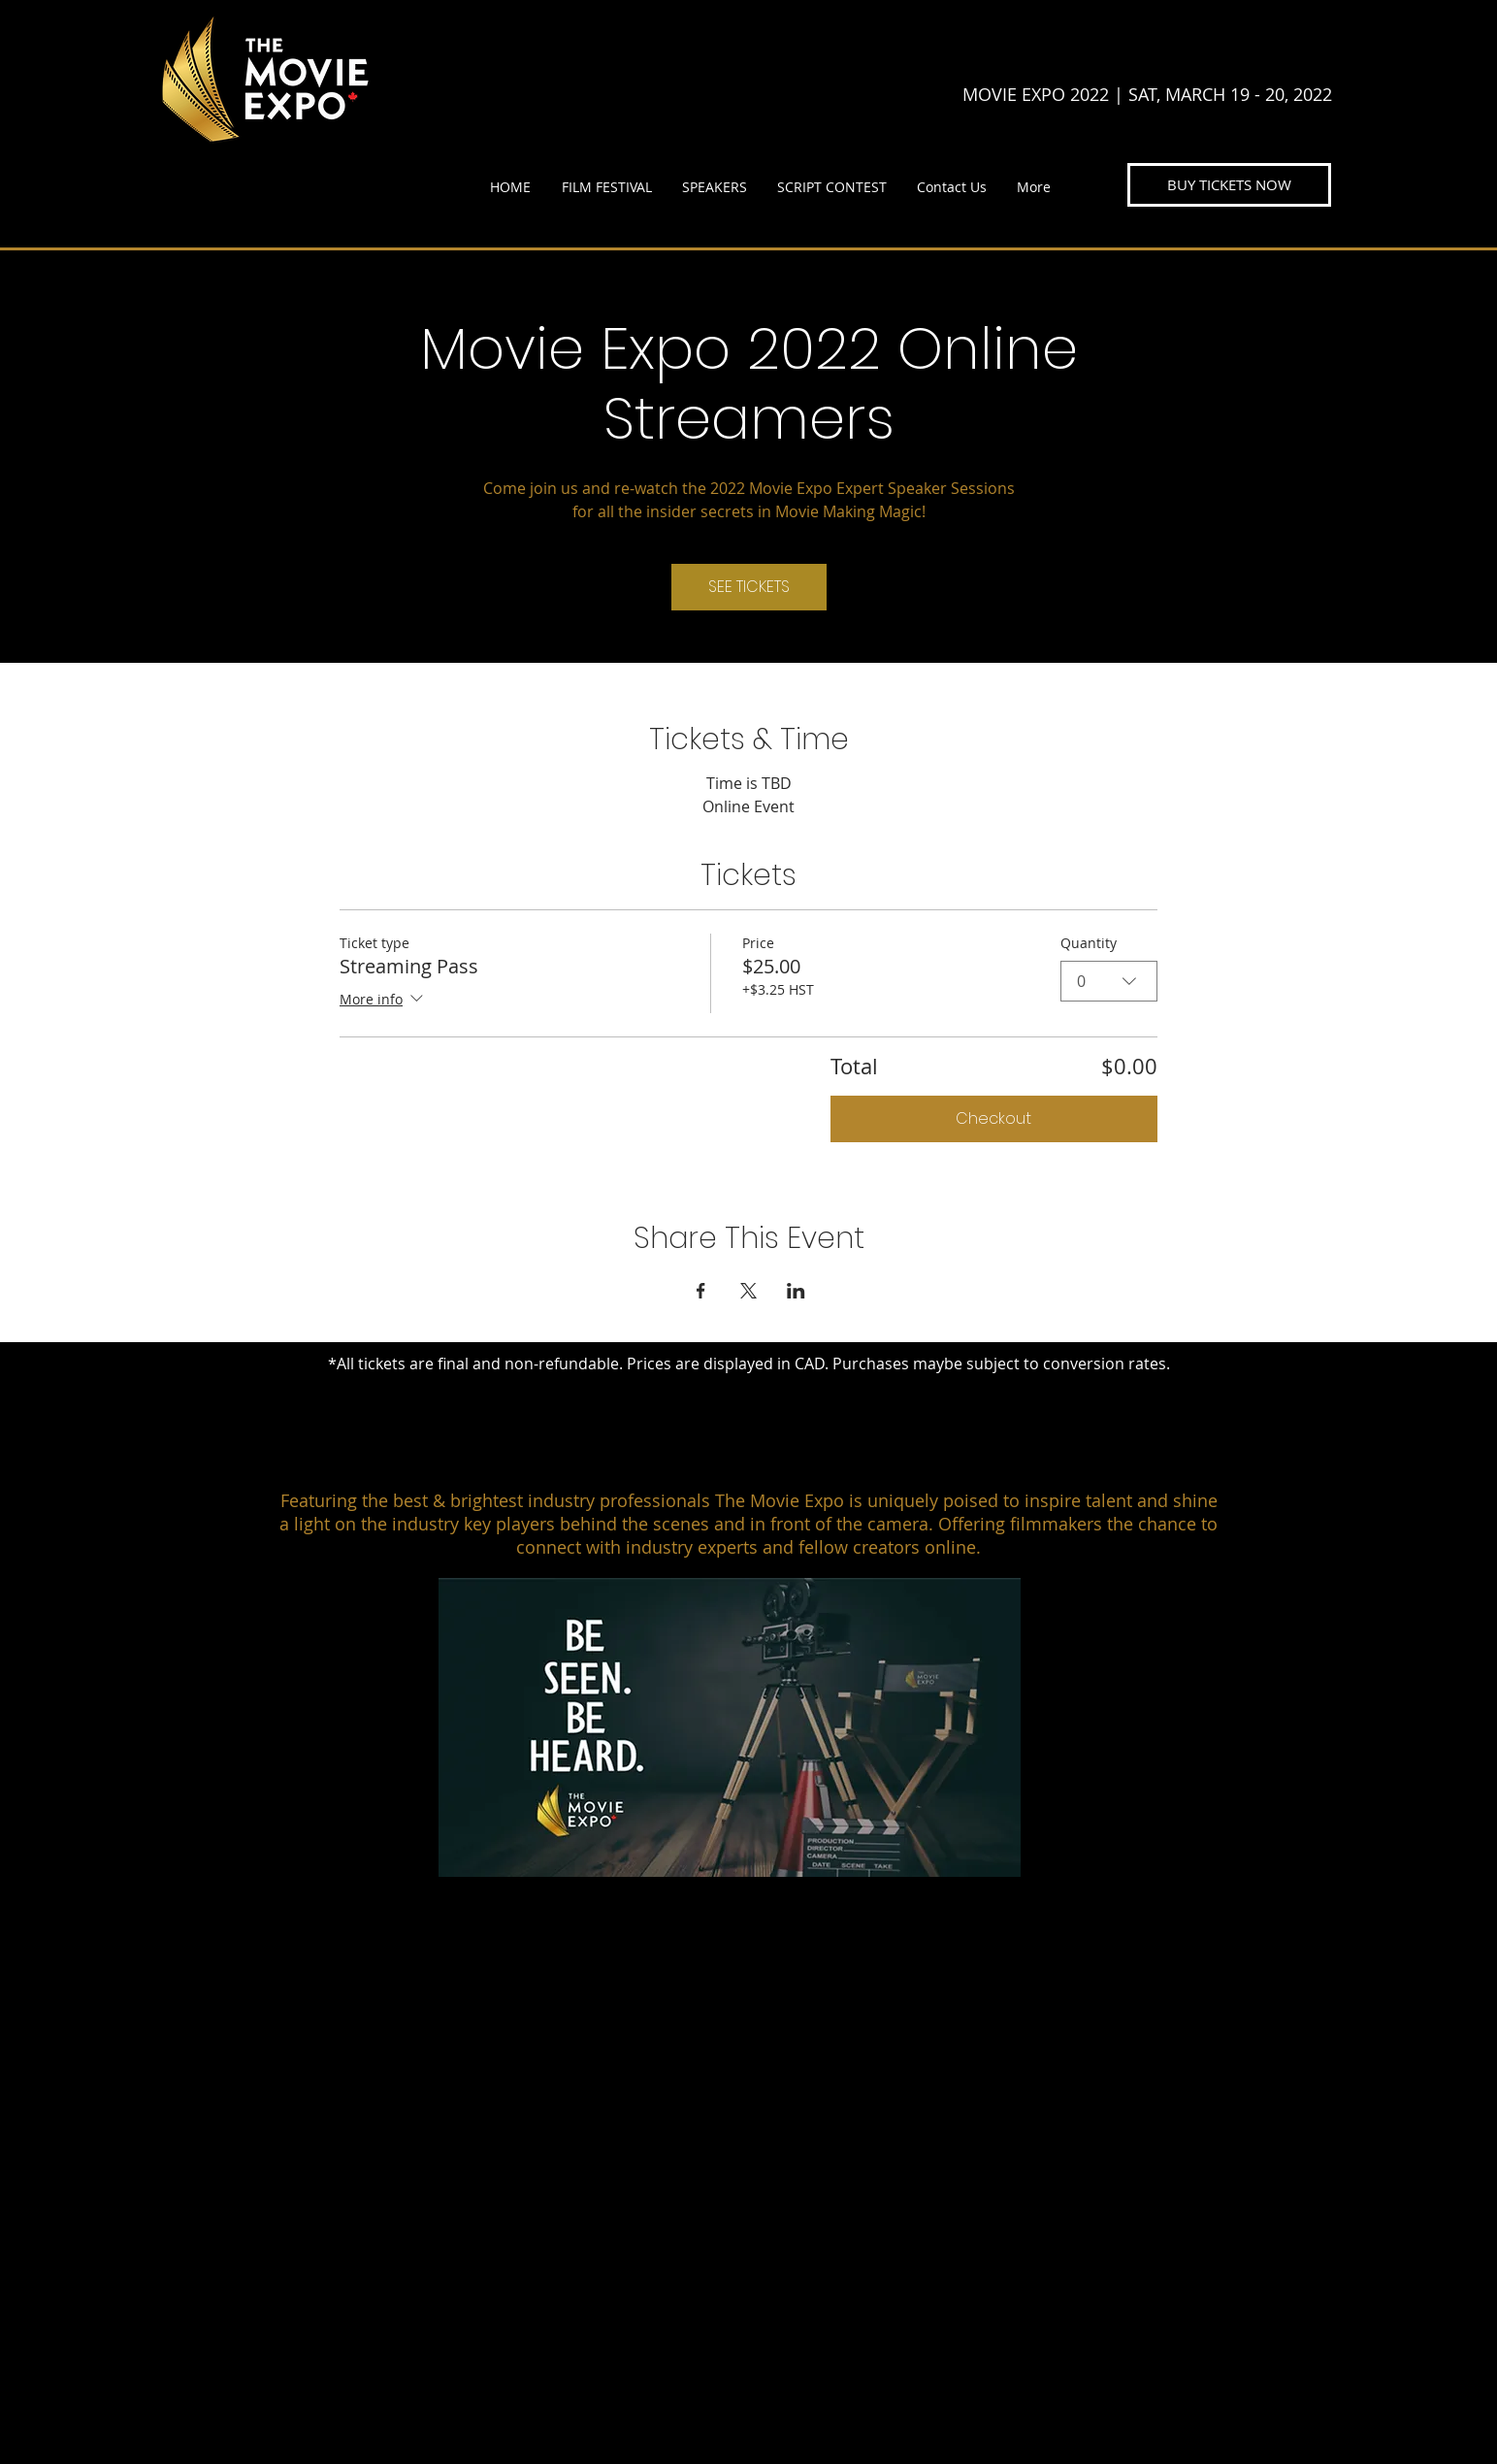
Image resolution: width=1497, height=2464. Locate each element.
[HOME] (763, 1955)
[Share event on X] (748, 1290)
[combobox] (1108, 981)
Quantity (1088, 943)
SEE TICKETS (749, 586)
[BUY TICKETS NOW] (1229, 185)
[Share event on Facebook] (701, 1290)
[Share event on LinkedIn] (796, 1290)
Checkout (993, 1118)
